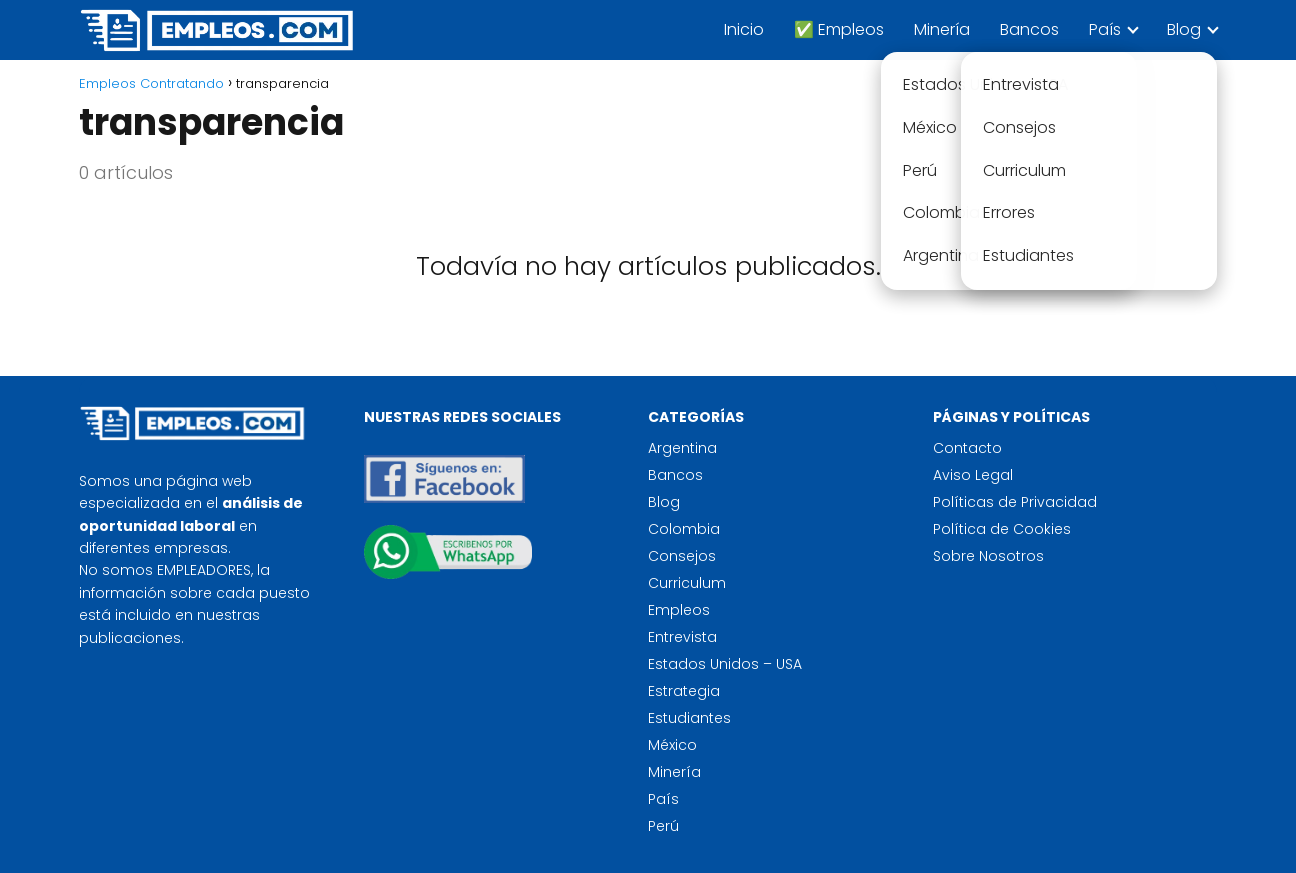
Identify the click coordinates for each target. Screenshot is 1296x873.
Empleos (679, 610)
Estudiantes (689, 718)
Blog (1184, 29)
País (1105, 29)
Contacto (967, 448)
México (672, 745)
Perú (663, 826)
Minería (942, 29)
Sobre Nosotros (988, 556)
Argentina (682, 448)
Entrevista (682, 637)
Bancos (1029, 29)
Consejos (682, 556)
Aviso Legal (973, 475)
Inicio (744, 29)
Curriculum (687, 583)
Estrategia (684, 691)
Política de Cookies (1002, 529)
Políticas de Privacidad (1015, 502)
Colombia (684, 529)
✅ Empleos (839, 29)
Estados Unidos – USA (725, 664)
